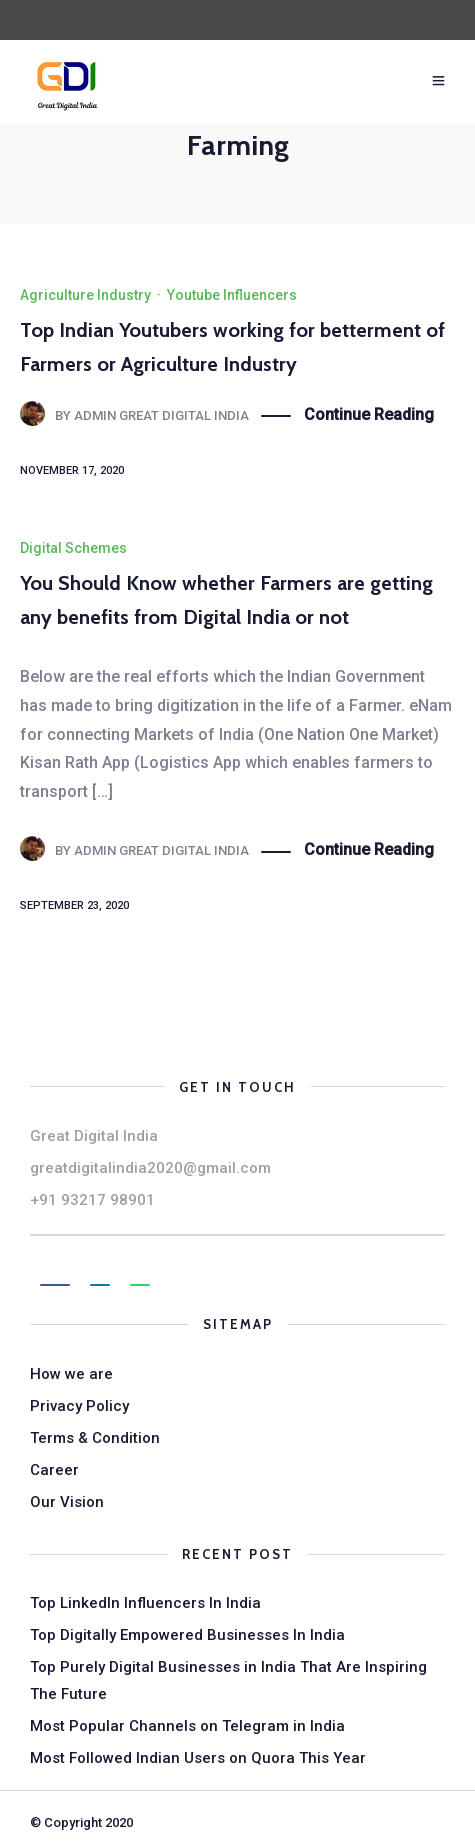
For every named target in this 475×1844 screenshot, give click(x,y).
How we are (71, 1374)
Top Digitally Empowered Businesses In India (187, 1635)
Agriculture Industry (85, 295)
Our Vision (67, 1502)
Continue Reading (369, 415)
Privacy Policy (79, 1406)
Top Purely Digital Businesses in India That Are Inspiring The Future (228, 1680)
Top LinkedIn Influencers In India (145, 1603)
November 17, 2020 (72, 470)
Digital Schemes (73, 548)
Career (54, 1470)
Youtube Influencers (232, 295)
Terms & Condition (95, 1438)
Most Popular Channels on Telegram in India (187, 1726)
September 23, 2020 (74, 905)
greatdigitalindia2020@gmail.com (150, 1168)
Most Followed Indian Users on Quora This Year (198, 1758)
